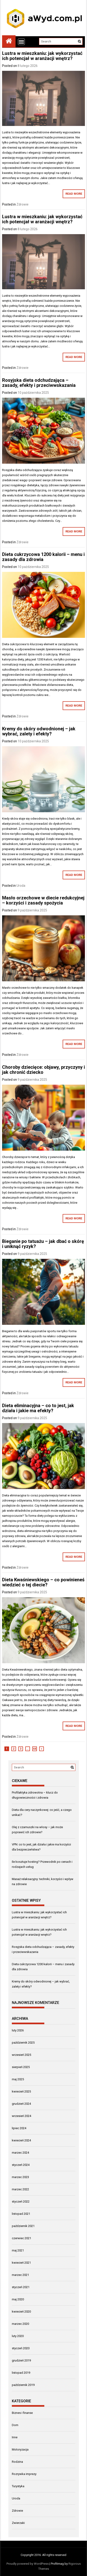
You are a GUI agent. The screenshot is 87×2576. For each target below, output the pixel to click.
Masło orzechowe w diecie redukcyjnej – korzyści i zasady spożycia (43, 900)
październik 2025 (23, 2042)
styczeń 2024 (20, 2165)
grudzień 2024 (21, 2103)
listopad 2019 (21, 2372)
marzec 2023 (20, 2177)
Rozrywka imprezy (24, 2474)
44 (34, 1748)
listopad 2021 (21, 2213)
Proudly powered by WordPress (27, 2563)
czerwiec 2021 (21, 2238)
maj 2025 (18, 2079)
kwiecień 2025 (21, 2091)
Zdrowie (22, 204)
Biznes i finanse (22, 2413)
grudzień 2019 (21, 2360)
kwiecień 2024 (21, 2140)
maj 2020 (18, 2299)
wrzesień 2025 (21, 2055)
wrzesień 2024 (21, 2116)
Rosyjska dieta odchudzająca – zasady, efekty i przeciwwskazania (39, 382)
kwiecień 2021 (21, 2262)
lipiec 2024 (19, 2128)
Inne (14, 2437)
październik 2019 (23, 2385)
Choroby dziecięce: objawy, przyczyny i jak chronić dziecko (43, 1069)
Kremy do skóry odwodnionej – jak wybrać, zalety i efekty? (38, 731)
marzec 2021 (20, 2275)
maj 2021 (18, 2250)
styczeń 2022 (20, 2201)
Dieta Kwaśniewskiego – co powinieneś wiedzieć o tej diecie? (43, 1582)
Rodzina (17, 2461)
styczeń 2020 (20, 2348)
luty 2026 (18, 2030)
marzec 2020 (20, 2323)
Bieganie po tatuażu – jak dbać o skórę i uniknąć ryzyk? (43, 1244)
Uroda (20, 885)
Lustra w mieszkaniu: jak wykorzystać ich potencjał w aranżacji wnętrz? (42, 56)
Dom (15, 2425)
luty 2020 (18, 2336)
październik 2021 (23, 2226)
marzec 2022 (20, 2189)
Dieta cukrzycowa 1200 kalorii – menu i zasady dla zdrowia (43, 557)
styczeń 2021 (20, 2287)
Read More (73, 193)
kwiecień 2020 (21, 2311)
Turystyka (18, 2486)
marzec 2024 (20, 2152)
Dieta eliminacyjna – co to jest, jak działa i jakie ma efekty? (38, 1408)
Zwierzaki (18, 2523)
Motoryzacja (20, 2449)
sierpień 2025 (21, 2067)
